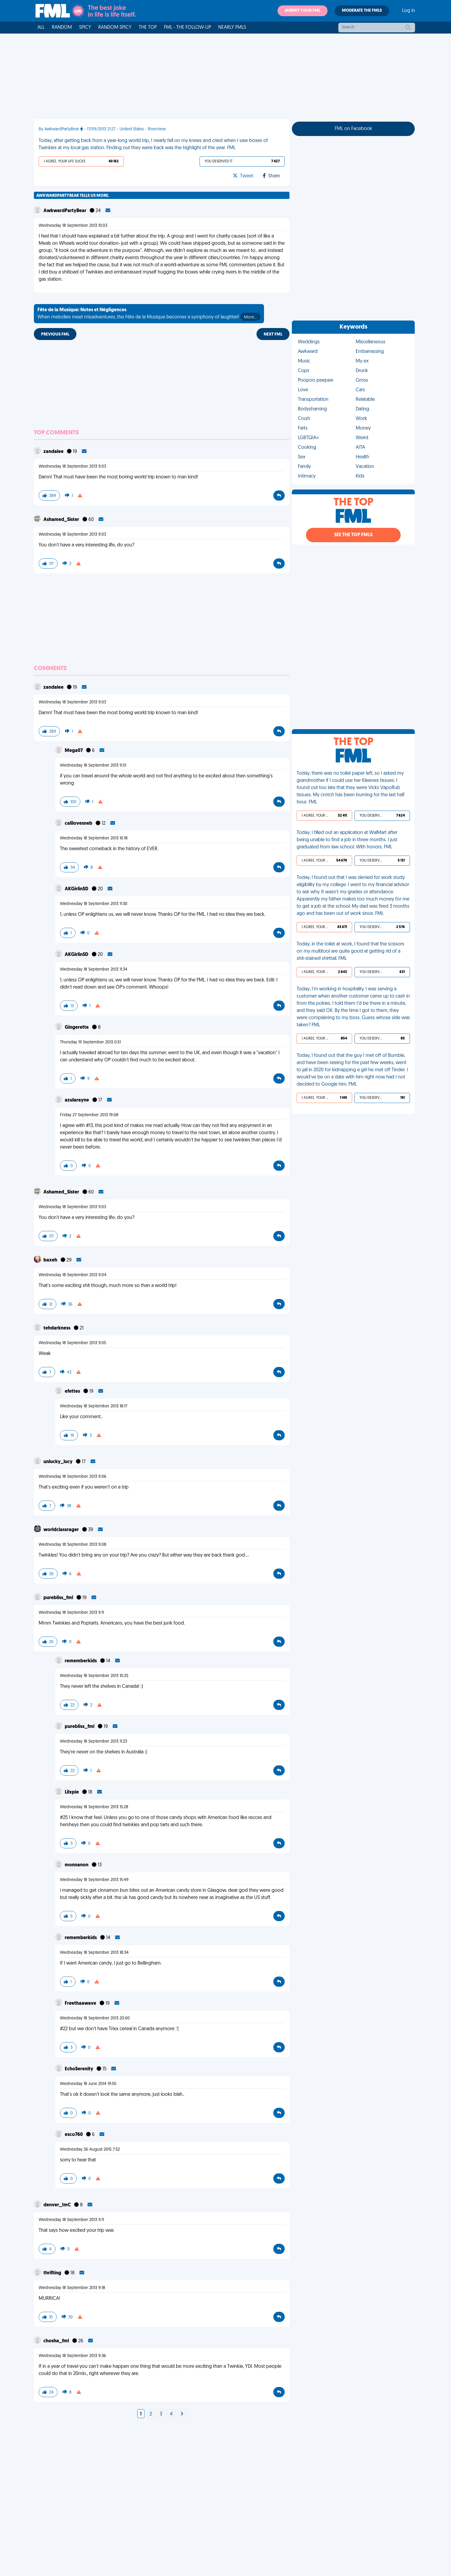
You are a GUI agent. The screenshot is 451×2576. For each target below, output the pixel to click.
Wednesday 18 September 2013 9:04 (72, 1275)
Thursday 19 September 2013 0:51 (90, 1042)
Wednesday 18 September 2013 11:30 (93, 904)
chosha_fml (56, 2341)
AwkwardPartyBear (65, 211)
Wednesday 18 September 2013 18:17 (93, 1406)
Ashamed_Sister (61, 519)
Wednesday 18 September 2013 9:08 (72, 1544)
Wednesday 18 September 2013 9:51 (93, 765)
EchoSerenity (79, 2069)
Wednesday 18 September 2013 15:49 (94, 1880)
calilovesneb (79, 823)
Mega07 (74, 750)
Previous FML (55, 334)
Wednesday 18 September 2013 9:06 (72, 1476)
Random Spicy (115, 27)
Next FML (273, 334)
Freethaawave (81, 2003)
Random (62, 27)
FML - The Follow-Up (187, 27)
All (41, 27)
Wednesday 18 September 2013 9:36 (72, 2356)
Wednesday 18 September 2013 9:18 (72, 2288)
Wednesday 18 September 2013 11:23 (93, 1741)
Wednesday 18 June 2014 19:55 (88, 2084)
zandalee (53, 451)
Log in (408, 10)
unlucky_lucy (58, 1462)
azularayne (77, 1100)
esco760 (74, 2134)
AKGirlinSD (77, 889)
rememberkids (81, 1661)
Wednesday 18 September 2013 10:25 (94, 1676)
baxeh (50, 1260)
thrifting (52, 2273)
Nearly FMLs (232, 27)
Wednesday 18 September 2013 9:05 (72, 1343)
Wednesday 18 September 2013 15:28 (94, 1807)
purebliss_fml (58, 1598)
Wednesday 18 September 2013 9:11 (71, 1612)
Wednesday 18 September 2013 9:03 (72, 466)
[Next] (182, 2414)
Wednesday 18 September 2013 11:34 (93, 969)
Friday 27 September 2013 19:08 (89, 1115)
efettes (73, 1391)
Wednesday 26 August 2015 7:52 (90, 2149)
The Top (148, 27)
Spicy (85, 27)
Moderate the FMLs (362, 10)
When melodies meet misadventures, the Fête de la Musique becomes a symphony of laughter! (148, 314)
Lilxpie (72, 1792)
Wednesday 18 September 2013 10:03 (73, 225)
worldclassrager (61, 1530)
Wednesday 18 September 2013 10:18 (94, 838)
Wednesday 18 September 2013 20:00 (95, 2018)
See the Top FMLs (353, 535)
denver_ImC (57, 2205)
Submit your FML (302, 10)
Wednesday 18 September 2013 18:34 (94, 1952)
